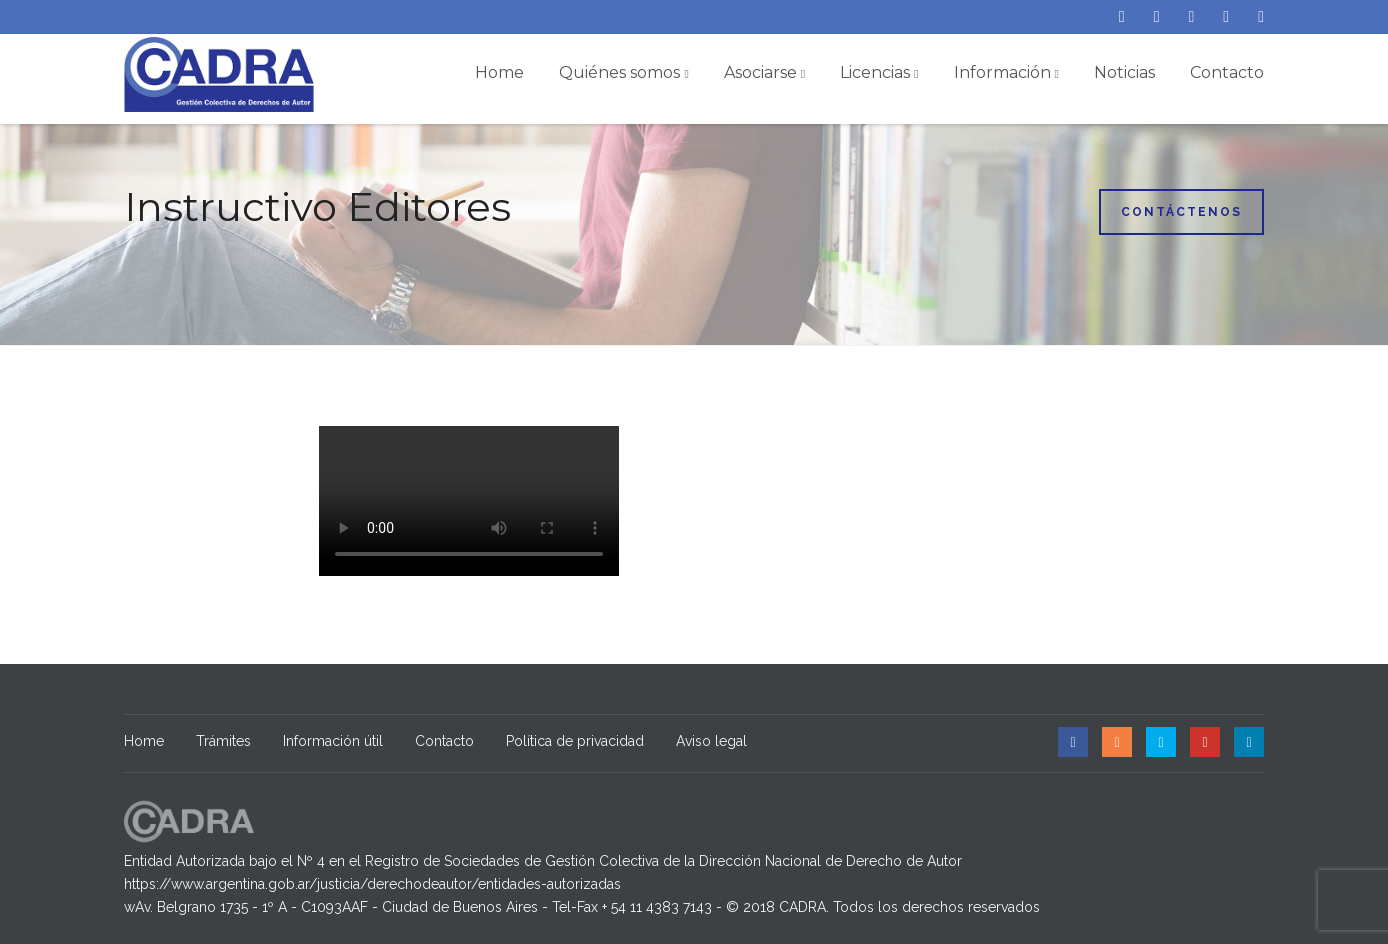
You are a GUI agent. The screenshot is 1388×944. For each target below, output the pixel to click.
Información (1006, 72)
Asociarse (764, 72)
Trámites (223, 741)
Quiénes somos (623, 72)
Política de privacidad (575, 741)
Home (499, 72)
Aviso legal (711, 741)
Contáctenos (1181, 212)
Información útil (333, 741)
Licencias (879, 72)
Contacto (1227, 72)
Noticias (1124, 72)
